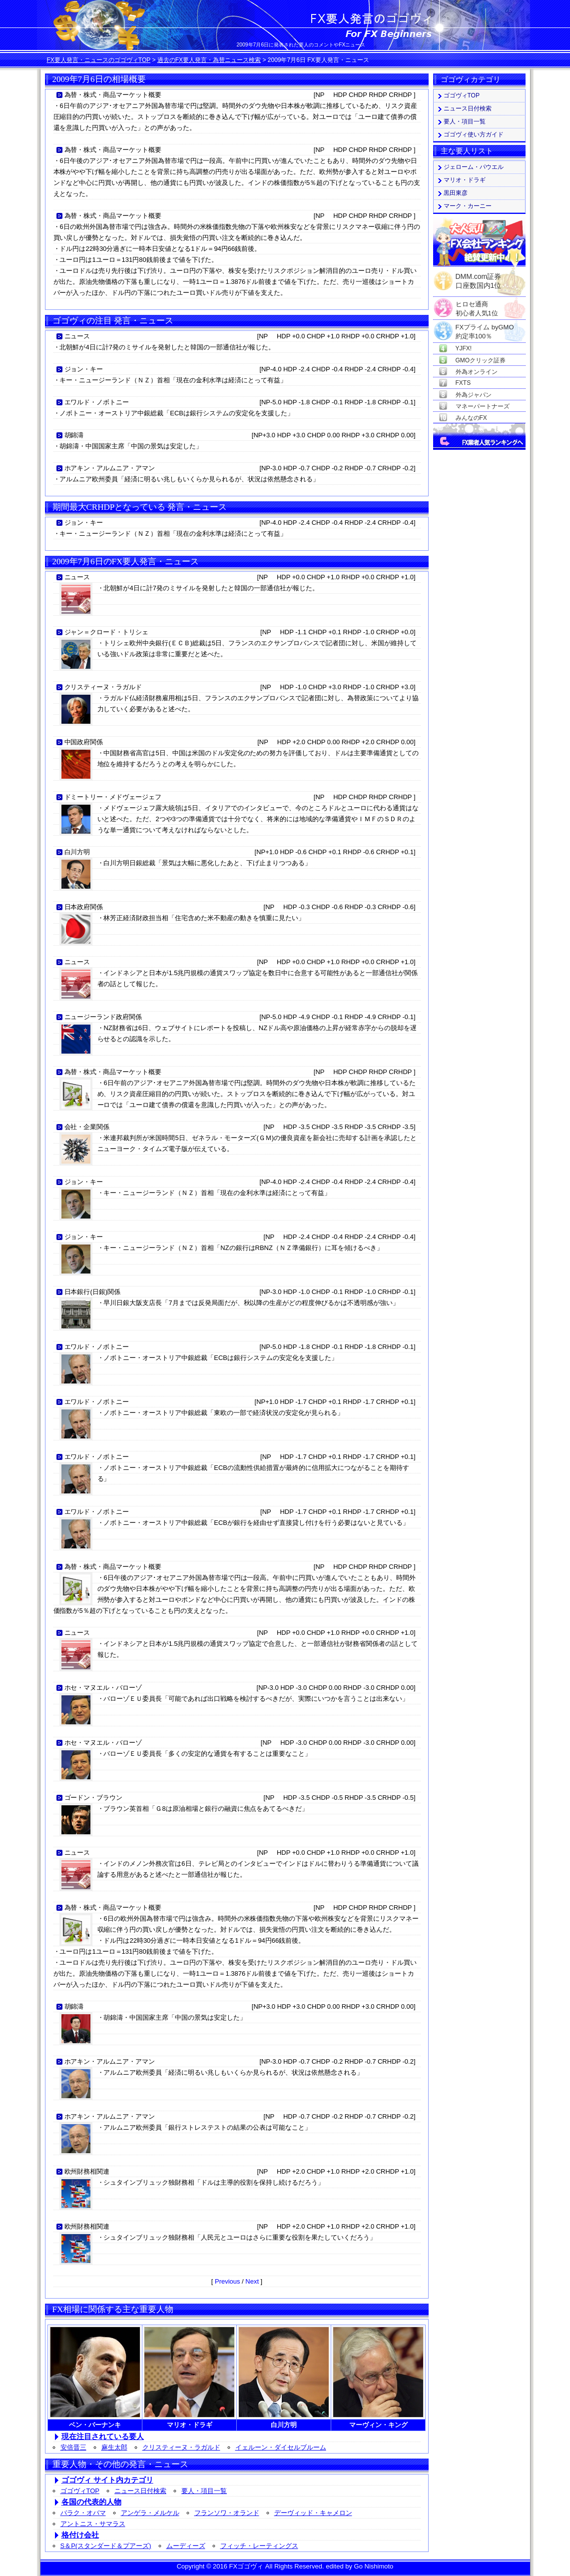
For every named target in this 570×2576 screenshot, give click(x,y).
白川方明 (77, 852)
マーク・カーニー (468, 205)
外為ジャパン (474, 394)
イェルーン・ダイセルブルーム (280, 2447)
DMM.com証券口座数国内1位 (479, 277)
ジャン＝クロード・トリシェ (106, 632)
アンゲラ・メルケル (150, 2513)
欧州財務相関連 (87, 2171)
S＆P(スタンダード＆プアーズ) (105, 2546)
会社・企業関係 (87, 1127)
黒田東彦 (456, 192)
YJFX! (464, 348)
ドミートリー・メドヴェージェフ (113, 797)
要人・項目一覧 (204, 2491)
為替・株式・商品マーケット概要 (113, 94)
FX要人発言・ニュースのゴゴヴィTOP (99, 59)
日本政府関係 (83, 907)
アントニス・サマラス (92, 2524)
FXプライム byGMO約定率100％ (485, 327)
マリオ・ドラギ (465, 179)
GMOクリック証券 (481, 360)
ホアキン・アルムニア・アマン (109, 468)
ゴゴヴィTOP (80, 2491)
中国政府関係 (83, 742)
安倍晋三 (73, 2447)
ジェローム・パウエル (474, 166)
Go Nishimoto (374, 2566)
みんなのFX (471, 417)
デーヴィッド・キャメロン (313, 2513)
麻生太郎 (114, 2447)
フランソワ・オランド (226, 2513)
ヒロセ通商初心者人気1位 (477, 304)
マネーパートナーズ (483, 406)
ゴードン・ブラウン (93, 1797)
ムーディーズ (185, 2546)
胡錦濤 (74, 435)
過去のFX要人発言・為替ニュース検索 (209, 59)
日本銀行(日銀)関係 (92, 1291)
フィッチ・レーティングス (259, 2546)
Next (252, 2281)
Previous (227, 2281)
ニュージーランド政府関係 (103, 1017)
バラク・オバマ (83, 2513)
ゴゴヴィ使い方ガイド (474, 134)
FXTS (463, 382)
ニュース (77, 336)
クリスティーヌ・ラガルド (103, 687)
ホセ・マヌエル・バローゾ (103, 1687)
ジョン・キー (83, 369)
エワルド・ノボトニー (96, 402)
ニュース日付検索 (140, 2491)
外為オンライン (477, 371)
